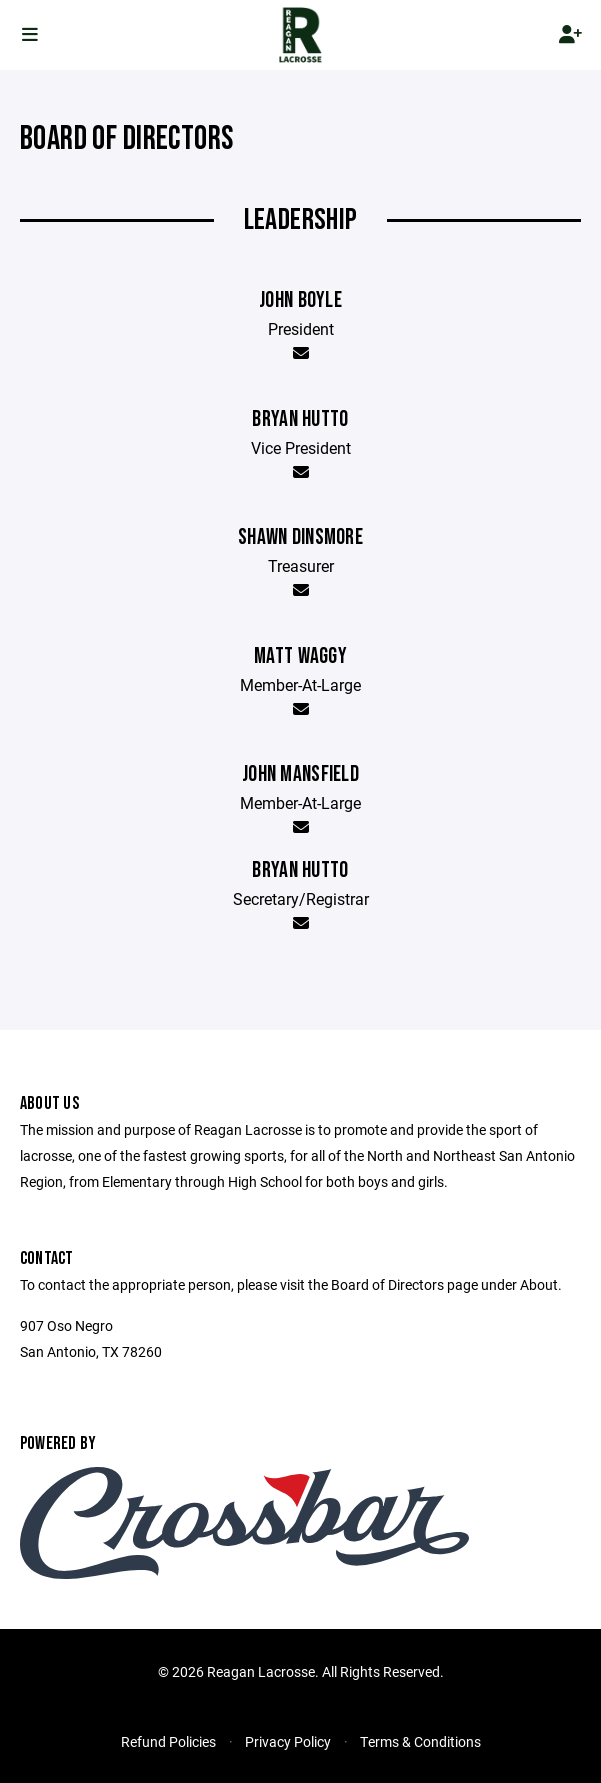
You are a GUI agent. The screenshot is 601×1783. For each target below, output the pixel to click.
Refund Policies (168, 1741)
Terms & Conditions (420, 1741)
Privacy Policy (288, 1741)
